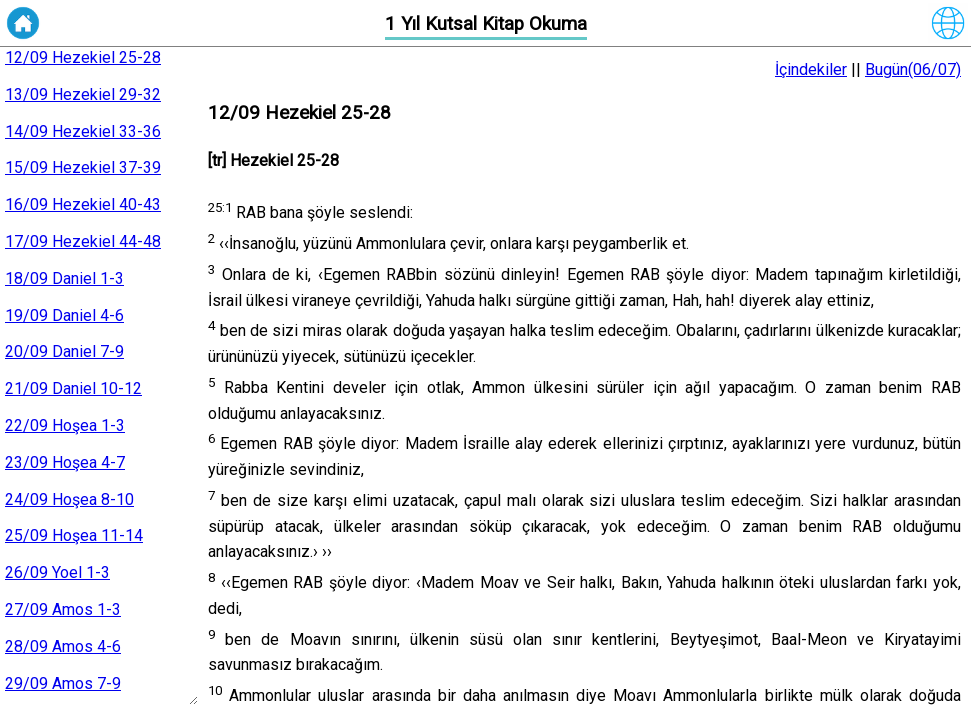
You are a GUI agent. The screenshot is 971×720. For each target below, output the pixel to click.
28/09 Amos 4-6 (63, 646)
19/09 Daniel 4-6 (64, 315)
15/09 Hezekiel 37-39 (83, 167)
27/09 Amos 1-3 (63, 609)
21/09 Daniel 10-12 (73, 388)
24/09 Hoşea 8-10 (69, 499)
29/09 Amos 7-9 (63, 683)
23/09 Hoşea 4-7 (65, 462)
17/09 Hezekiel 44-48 (83, 241)
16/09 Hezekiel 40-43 (83, 204)
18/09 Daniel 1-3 (64, 278)
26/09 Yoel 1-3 (57, 572)
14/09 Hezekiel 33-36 (83, 131)
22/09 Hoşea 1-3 (65, 425)
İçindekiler (811, 69)
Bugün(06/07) (913, 69)
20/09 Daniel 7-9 (64, 351)
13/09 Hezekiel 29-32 (83, 94)
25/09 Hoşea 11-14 (74, 535)
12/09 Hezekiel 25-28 (83, 57)
